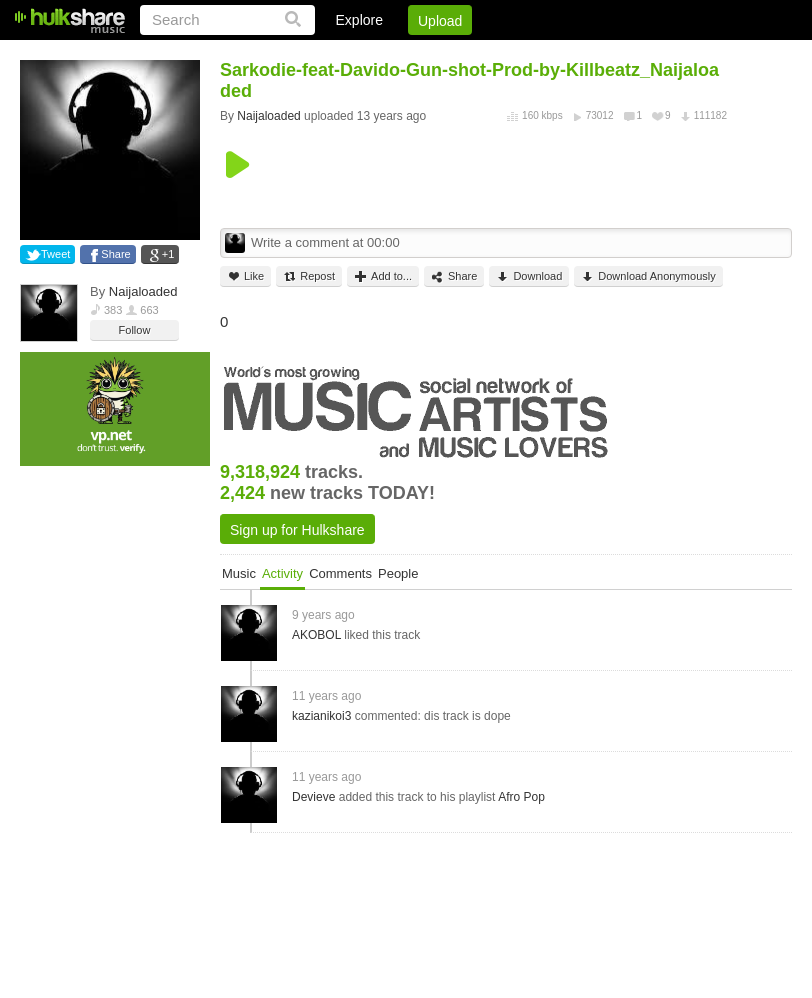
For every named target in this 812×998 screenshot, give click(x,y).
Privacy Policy (680, 55)
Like (245, 276)
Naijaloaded (143, 291)
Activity (282, 573)
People (398, 573)
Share (115, 254)
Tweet (55, 254)
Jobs (521, 55)
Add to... (383, 276)
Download (529, 276)
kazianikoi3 (321, 716)
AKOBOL (316, 635)
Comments (340, 573)
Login (379, 55)
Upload (440, 21)
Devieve (313, 797)
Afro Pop (521, 797)
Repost (309, 276)
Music (239, 573)
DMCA (586, 55)
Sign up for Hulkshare (297, 530)
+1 (168, 254)
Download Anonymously (648, 276)
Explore (359, 20)
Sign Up (451, 55)
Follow (135, 330)
